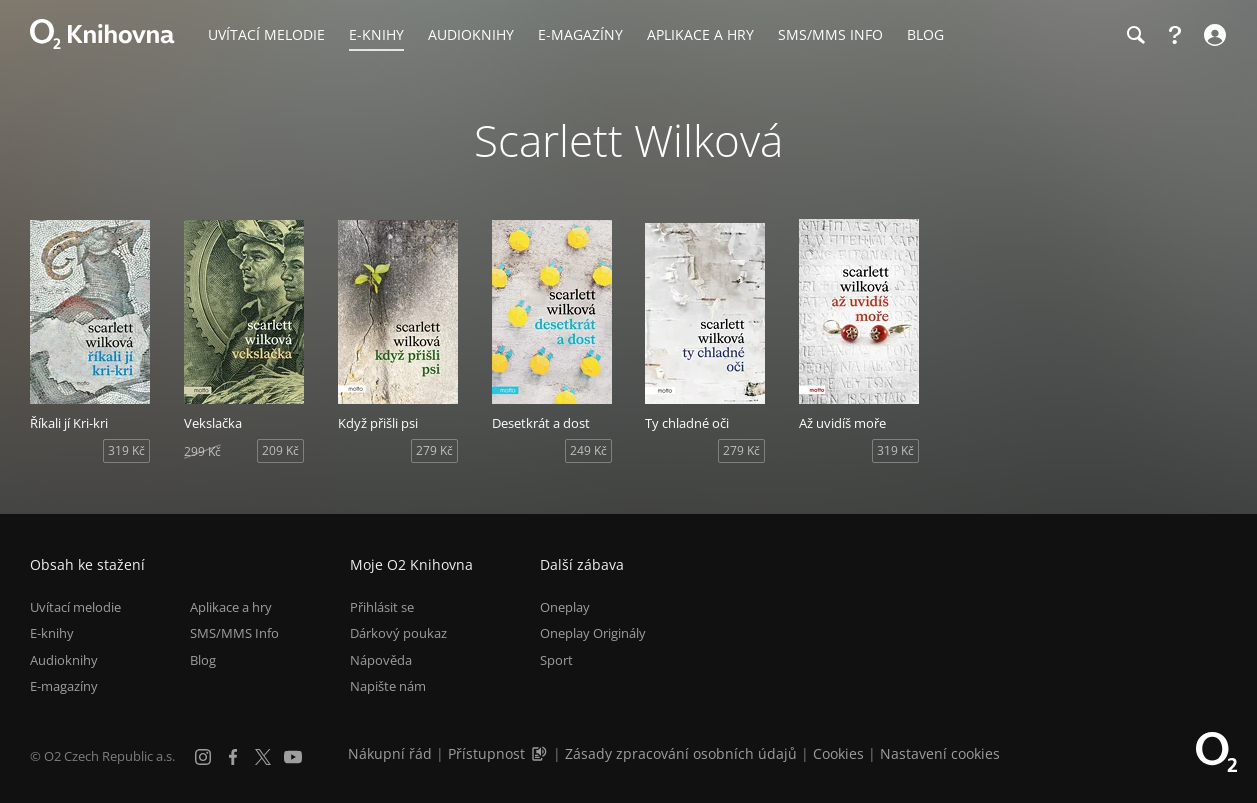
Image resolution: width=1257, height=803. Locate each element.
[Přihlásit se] (1212, 35)
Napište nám (388, 686)
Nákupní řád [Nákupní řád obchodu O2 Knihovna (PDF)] (390, 753)
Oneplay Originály (593, 633)
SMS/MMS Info (234, 633)
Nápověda (381, 660)
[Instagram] (203, 757)
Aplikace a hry (231, 607)
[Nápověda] (1175, 35)
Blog (203, 660)
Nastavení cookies (940, 753)
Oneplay (565, 607)
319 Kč (126, 450)
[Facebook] (233, 757)
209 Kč (280, 450)
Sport (556, 660)
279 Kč (434, 450)
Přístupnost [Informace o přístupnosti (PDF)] (486, 753)
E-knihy (52, 633)
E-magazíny (64, 686)
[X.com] (263, 757)
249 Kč (588, 450)
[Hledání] (1135, 35)
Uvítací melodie (75, 607)
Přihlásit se (382, 607)
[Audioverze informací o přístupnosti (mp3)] (541, 753)
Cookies (838, 753)
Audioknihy (64, 660)
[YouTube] (293, 757)
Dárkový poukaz (398, 633)
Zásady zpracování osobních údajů (681, 753)
